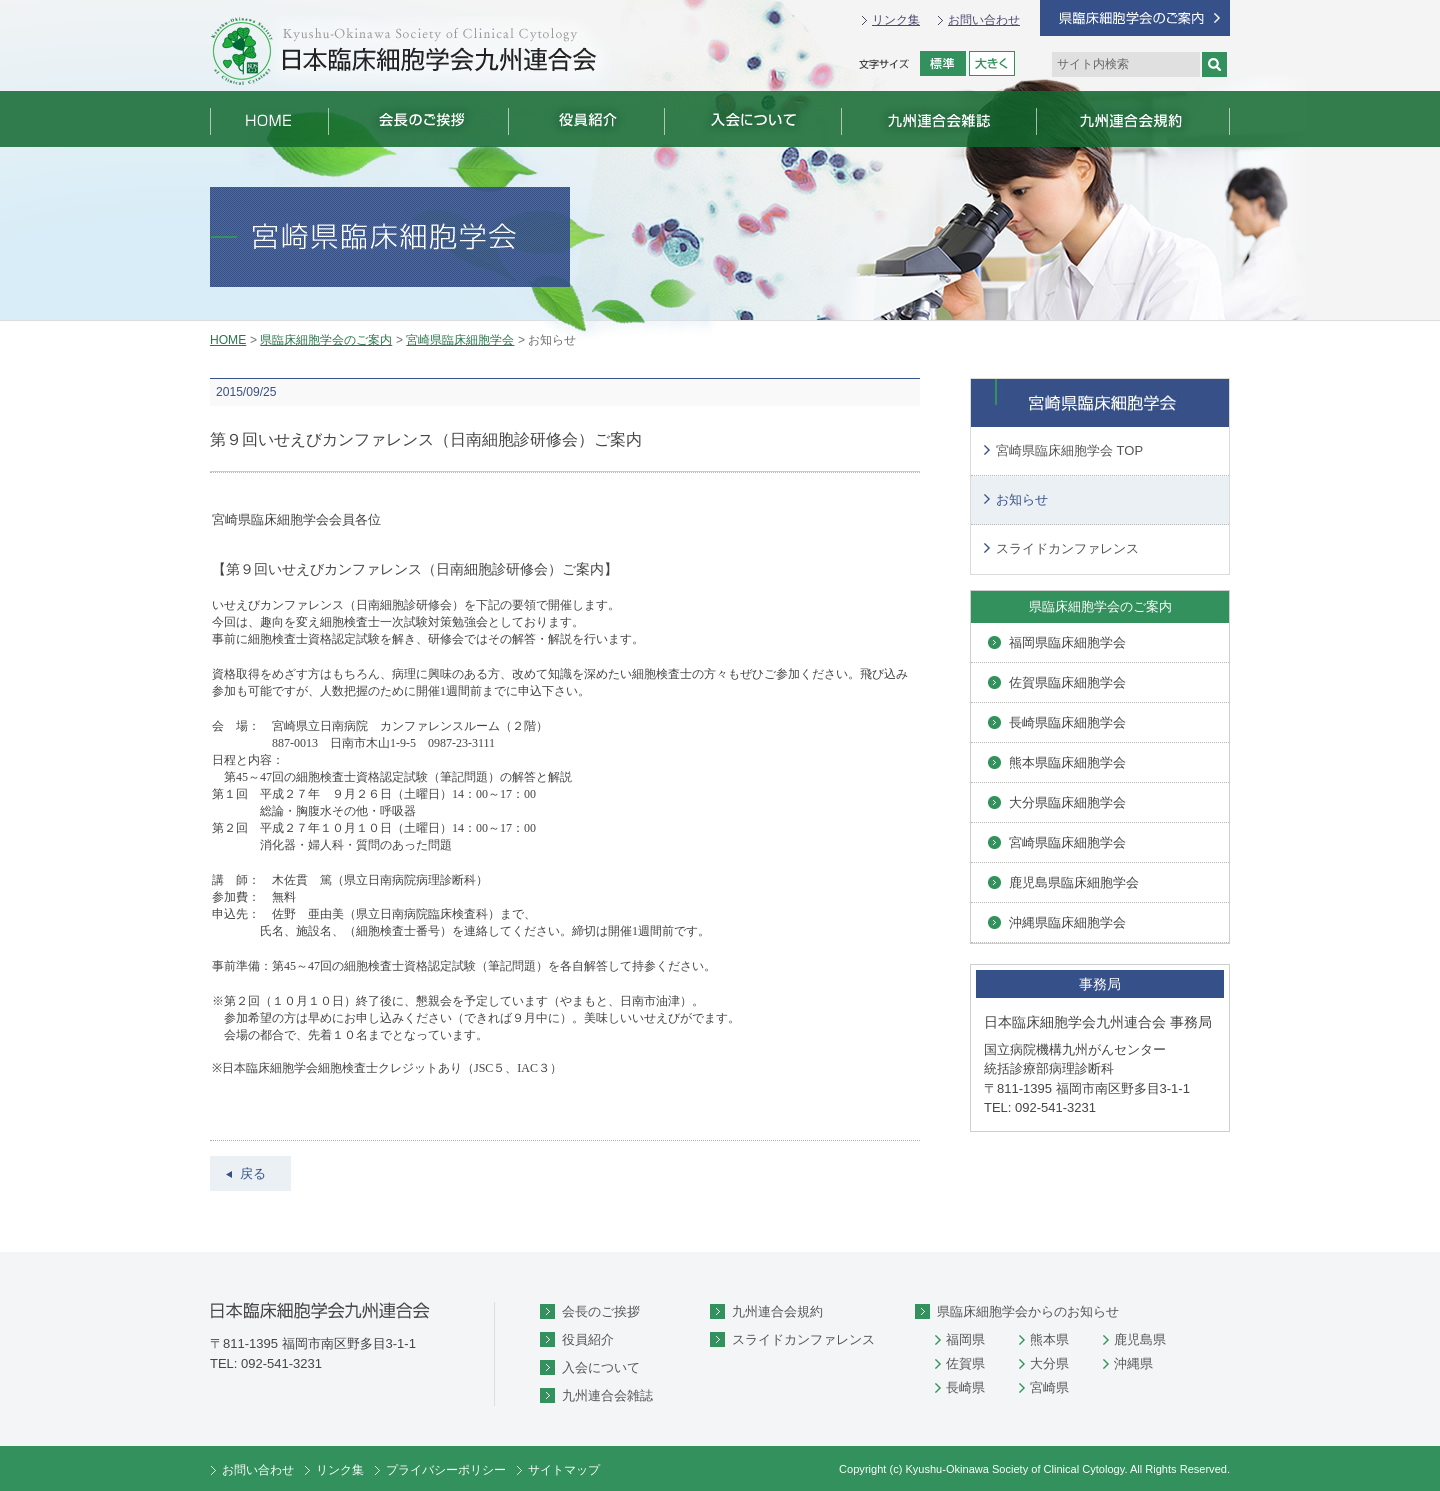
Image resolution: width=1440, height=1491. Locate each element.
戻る (253, 1173)
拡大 (992, 63)
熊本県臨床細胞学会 (1067, 762)
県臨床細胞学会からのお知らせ (1028, 1311)
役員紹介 (588, 1339)
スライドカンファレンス (1067, 548)
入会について (601, 1367)
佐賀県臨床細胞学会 (1067, 682)
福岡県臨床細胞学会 (1067, 642)
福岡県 (965, 1339)
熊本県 (1049, 1339)
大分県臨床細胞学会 (1067, 802)
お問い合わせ (984, 20)
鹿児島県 (1140, 1339)
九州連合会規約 (777, 1311)
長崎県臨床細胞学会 (1067, 722)
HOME (228, 340)
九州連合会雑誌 (607, 1395)
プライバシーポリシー (446, 1470)
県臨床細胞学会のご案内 (326, 340)
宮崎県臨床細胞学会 (460, 340)
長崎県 (965, 1387)
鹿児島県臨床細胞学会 (1074, 882)
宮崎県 (1049, 1387)
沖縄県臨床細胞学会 (1067, 922)
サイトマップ (564, 1470)
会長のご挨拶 (601, 1311)
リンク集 (896, 20)
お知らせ (1022, 499)
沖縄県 (1133, 1363)
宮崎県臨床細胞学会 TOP (1069, 450)
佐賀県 (965, 1363)
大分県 (1049, 1363)
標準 (943, 63)
